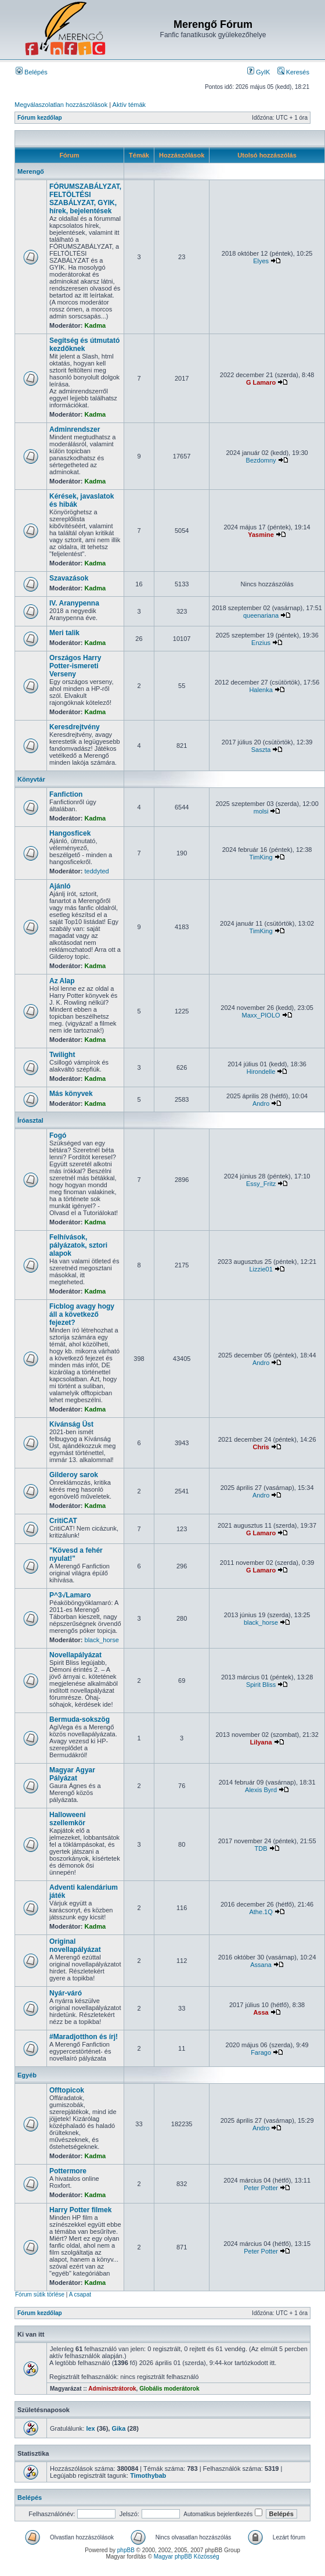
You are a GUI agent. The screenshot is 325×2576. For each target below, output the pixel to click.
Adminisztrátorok (112, 2388)
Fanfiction (65, 794)
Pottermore (67, 2171)
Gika (118, 2428)
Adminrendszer (74, 429)
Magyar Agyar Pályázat (72, 1774)
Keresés (293, 72)
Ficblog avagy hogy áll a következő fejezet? (81, 1314)
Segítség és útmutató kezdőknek (84, 344)
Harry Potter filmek (80, 2210)
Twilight (62, 1055)
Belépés (32, 72)
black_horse (102, 1639)
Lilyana (261, 1742)
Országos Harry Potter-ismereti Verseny (75, 666)
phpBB (126, 2550)
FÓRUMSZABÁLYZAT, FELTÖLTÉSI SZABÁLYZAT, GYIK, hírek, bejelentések (85, 198)
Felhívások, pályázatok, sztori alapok (78, 1245)
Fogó (57, 1135)
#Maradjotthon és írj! (83, 2037)
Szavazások (68, 578)
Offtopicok (66, 2090)
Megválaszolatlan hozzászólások (61, 104)
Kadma (95, 325)
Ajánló (60, 886)
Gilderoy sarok (73, 1475)
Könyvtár (31, 779)
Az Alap (62, 981)
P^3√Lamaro (70, 1595)
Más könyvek (71, 1094)
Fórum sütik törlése (39, 2294)
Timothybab (148, 2475)
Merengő (30, 171)
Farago (261, 2052)
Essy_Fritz (261, 1183)
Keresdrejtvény (74, 727)
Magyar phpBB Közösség (186, 2556)
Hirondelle (261, 1071)
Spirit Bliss (261, 1684)
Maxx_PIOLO (261, 1015)
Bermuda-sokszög (79, 1719)
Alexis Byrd (261, 1789)
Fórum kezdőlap (39, 117)
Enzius (260, 642)
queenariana (261, 615)
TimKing (261, 857)
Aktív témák (129, 104)
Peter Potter (261, 2187)
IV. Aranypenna (74, 603)
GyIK (258, 72)
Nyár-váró (65, 1993)
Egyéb (27, 2075)
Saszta (261, 749)
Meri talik (64, 633)
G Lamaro (261, 382)
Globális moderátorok (169, 2388)
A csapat (80, 2294)
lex (90, 2428)
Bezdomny (261, 460)
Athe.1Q (260, 1911)
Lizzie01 (260, 1269)
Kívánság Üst (71, 1424)
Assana (261, 1964)
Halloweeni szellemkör (67, 1819)
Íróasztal (30, 1120)
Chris (261, 1446)
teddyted (97, 871)
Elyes (261, 260)
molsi (261, 811)
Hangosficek (70, 833)
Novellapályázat (75, 1655)
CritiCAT (63, 1521)
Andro (260, 1103)
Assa (260, 2012)
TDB (261, 1848)
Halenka (260, 689)
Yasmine (261, 534)
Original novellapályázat (75, 1945)
